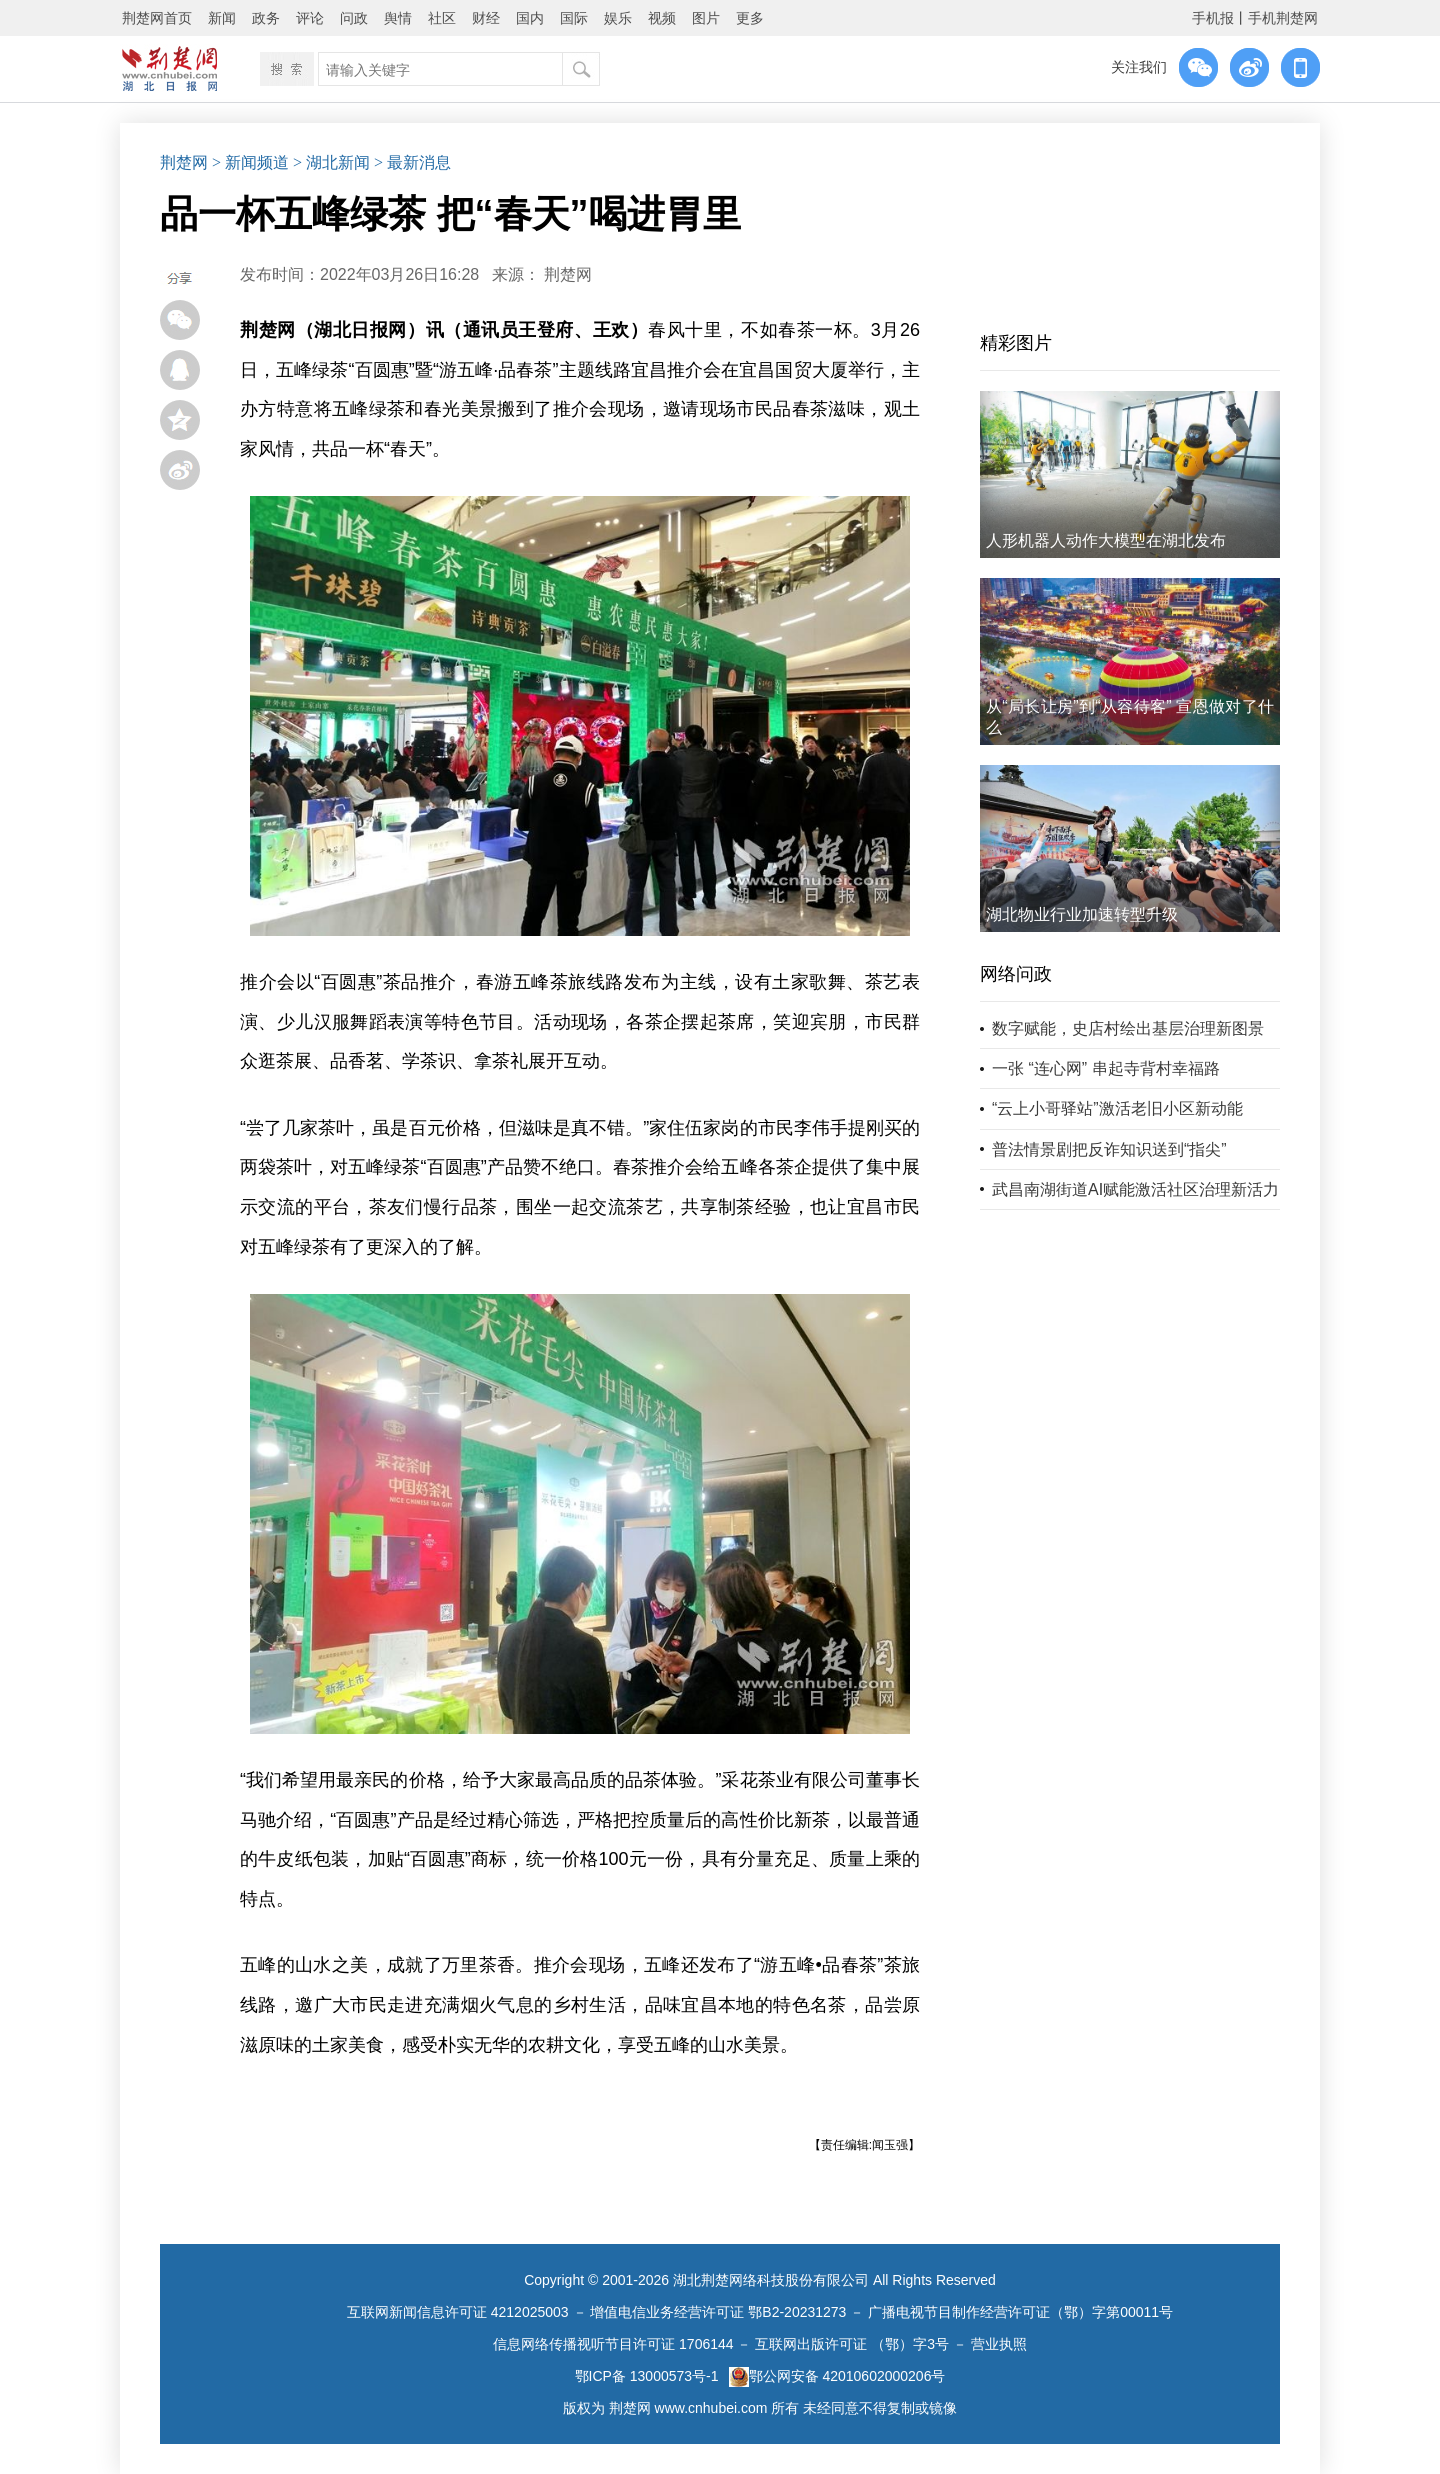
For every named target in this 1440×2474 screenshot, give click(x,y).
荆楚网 (184, 162)
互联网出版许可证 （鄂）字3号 (852, 2344)
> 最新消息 (412, 162)
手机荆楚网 (1283, 18)
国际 (574, 18)
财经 (486, 18)
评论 (310, 18)
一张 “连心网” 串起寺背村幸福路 (1106, 1068)
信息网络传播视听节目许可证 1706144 (613, 2344)
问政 (354, 18)
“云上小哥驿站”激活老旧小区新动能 (1117, 1108)
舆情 (398, 18)
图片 (706, 18)
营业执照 (999, 2344)
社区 (442, 18)
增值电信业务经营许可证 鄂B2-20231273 (718, 2312)
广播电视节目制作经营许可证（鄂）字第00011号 (1020, 2312)
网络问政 (1016, 974)
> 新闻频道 (250, 162)
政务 (266, 18)
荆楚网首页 (157, 18)
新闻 (222, 18)
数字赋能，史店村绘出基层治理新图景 (1128, 1028)
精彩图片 (1016, 343)
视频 (662, 18)
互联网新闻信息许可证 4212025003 (458, 2312)
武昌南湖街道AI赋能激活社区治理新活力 (1135, 1189)
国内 (530, 18)
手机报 (1213, 18)
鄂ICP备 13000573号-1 (647, 2376)
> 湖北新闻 (331, 162)
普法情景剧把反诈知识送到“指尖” (1109, 1149)
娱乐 (618, 18)
